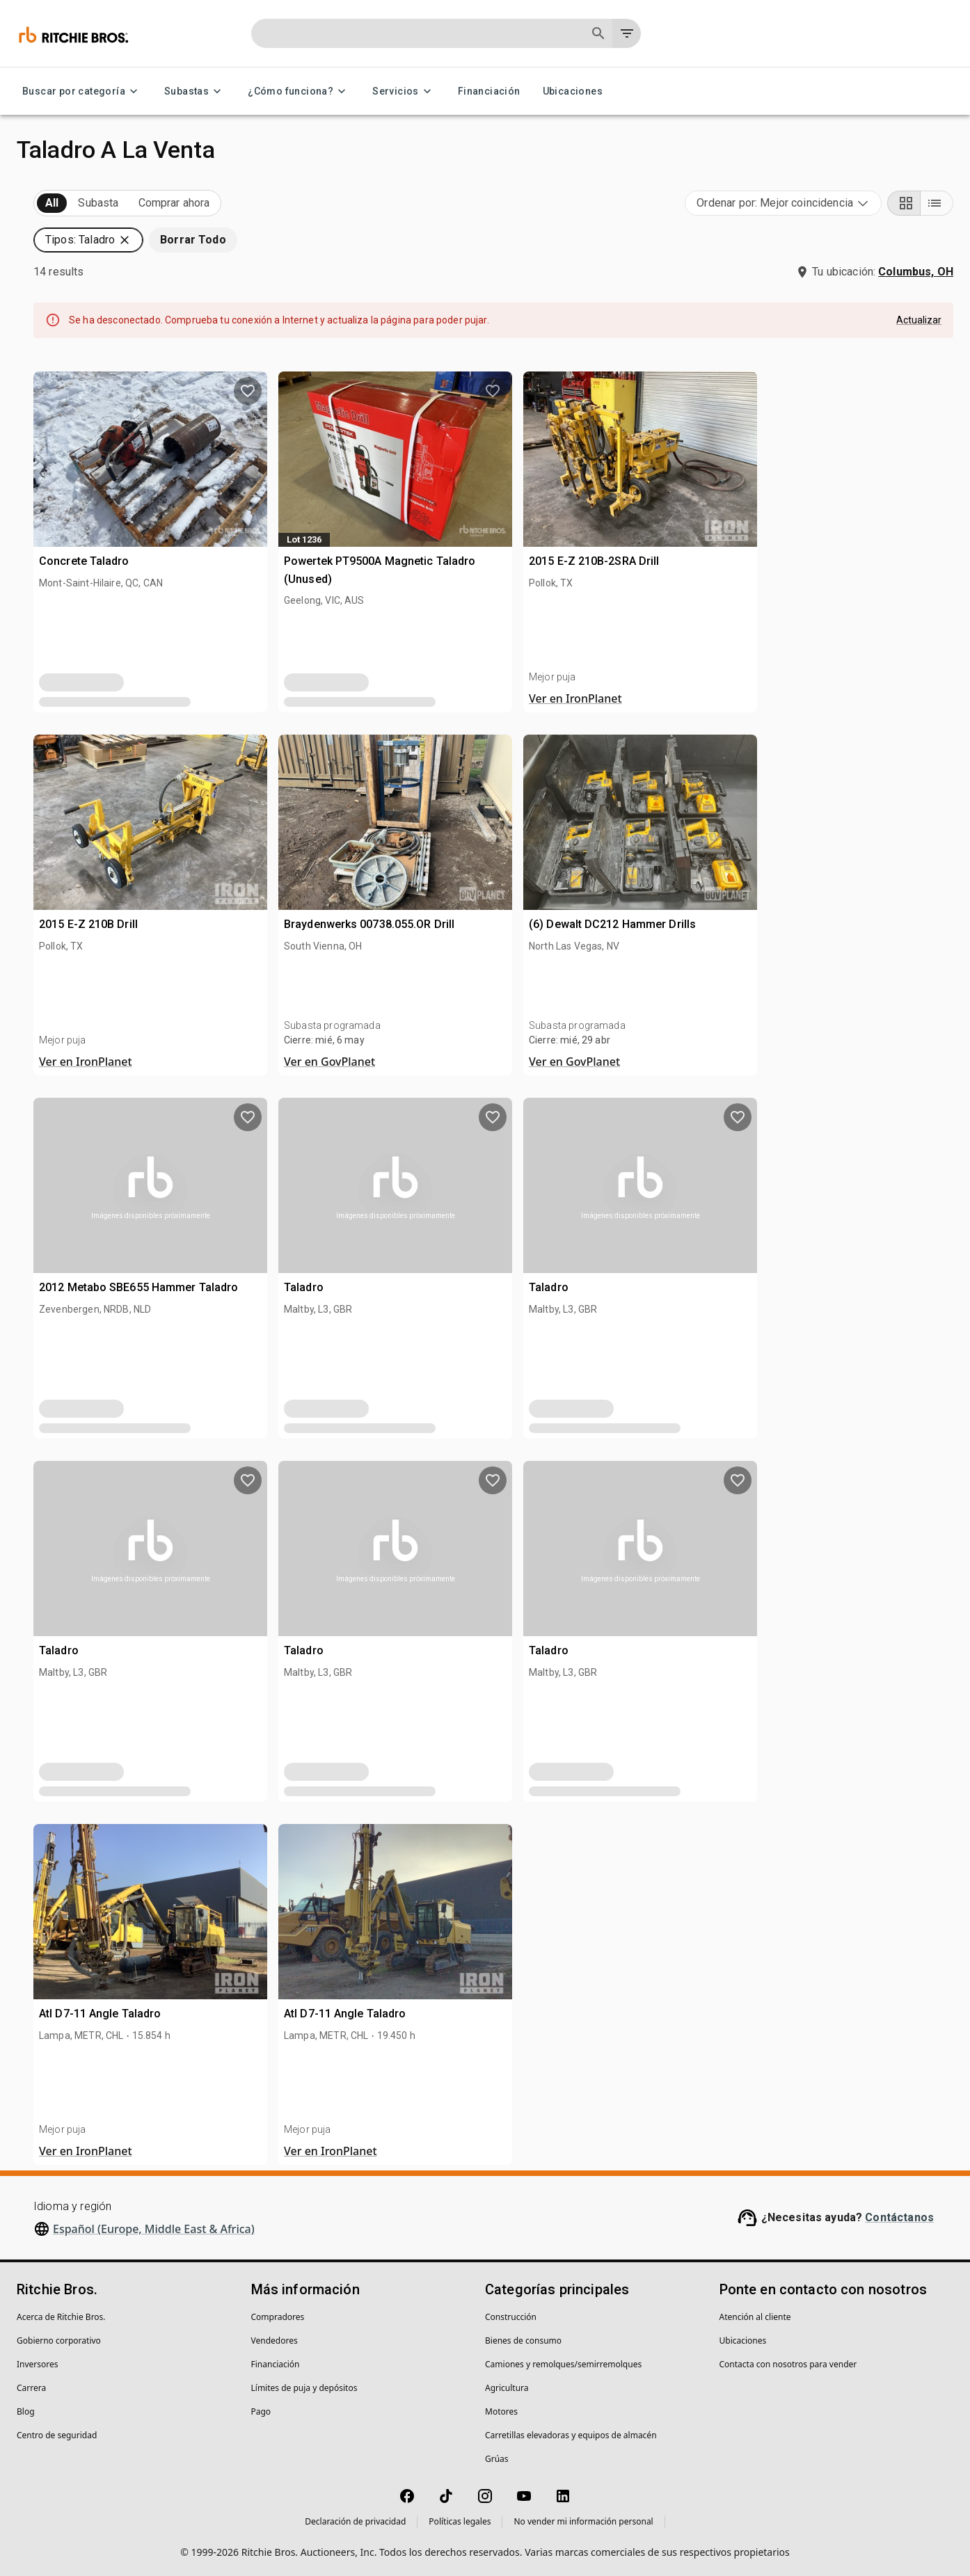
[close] (594, 1214)
